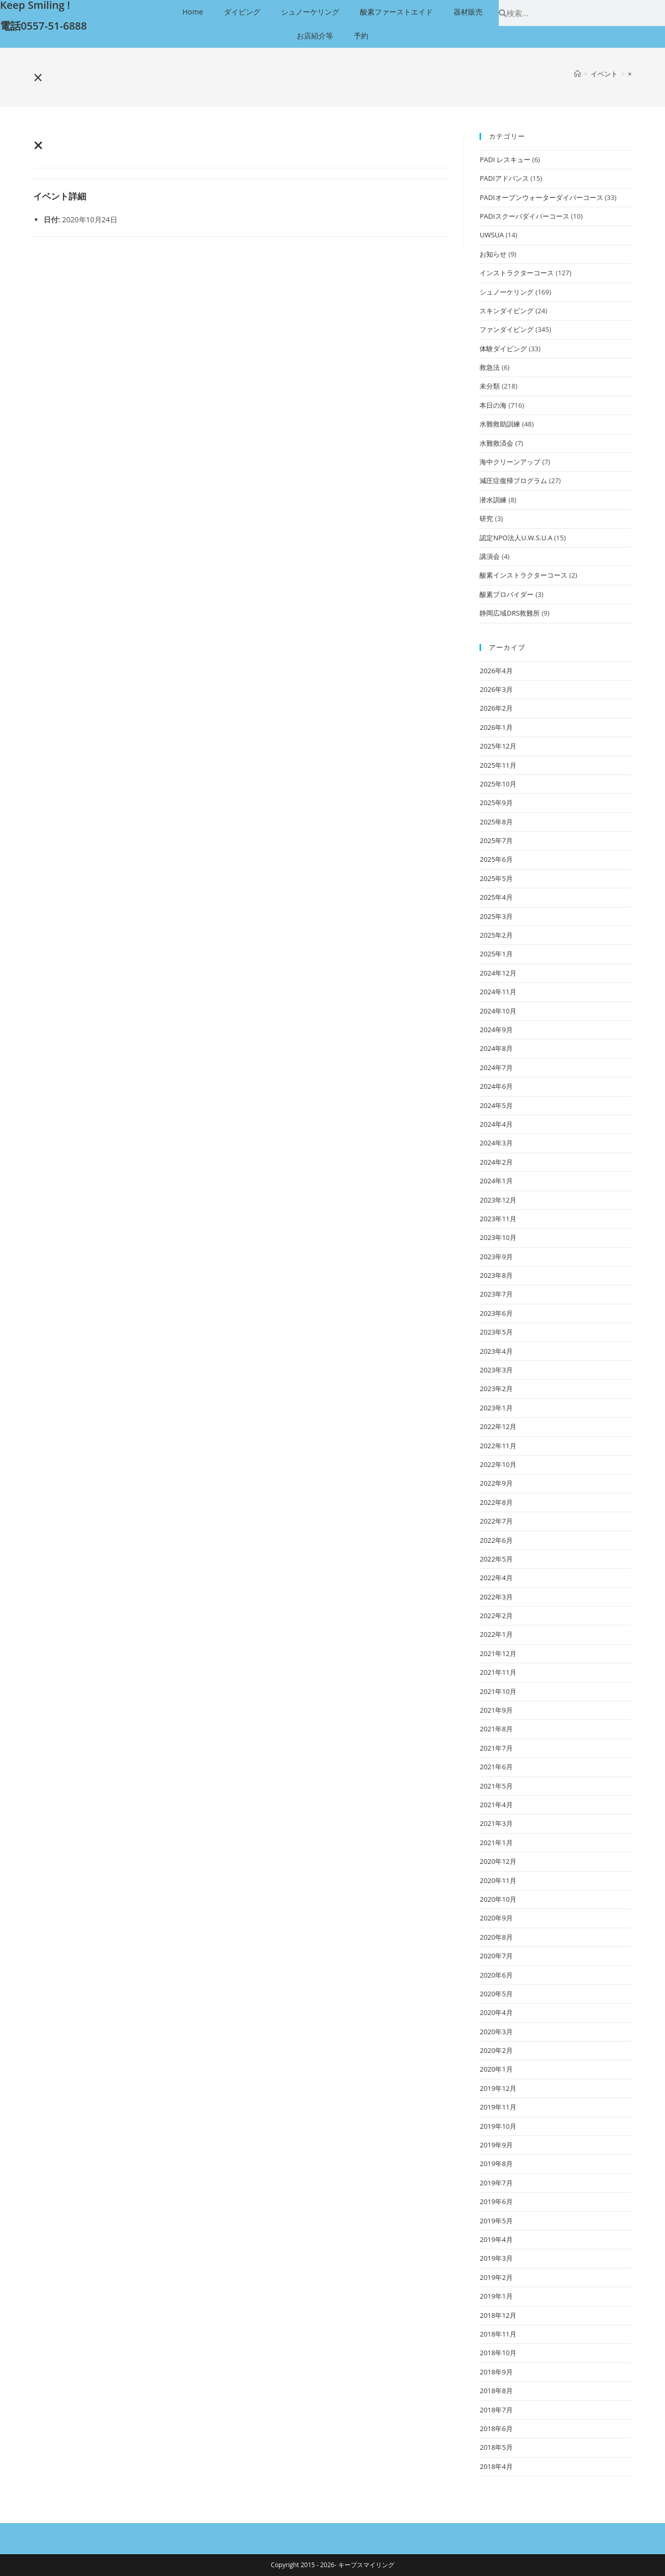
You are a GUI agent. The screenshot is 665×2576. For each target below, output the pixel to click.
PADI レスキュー (505, 159)
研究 (486, 518)
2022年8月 (496, 1502)
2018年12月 (498, 2315)
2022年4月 (496, 1577)
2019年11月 (498, 2107)
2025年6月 (496, 859)
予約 (361, 36)
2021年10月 (498, 1691)
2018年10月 (498, 2352)
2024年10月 (498, 1011)
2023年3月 (496, 1369)
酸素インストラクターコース (523, 575)
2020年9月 (496, 1918)
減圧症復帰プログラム (513, 480)
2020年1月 (496, 2069)
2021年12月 (498, 1653)
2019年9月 (496, 2145)
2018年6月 (496, 2428)
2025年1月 (496, 953)
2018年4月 (496, 2466)
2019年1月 (496, 2296)
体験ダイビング (503, 348)
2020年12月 (498, 1861)
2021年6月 (496, 1766)
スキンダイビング (507, 310)
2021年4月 (496, 1804)
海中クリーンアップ (510, 461)
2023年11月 (498, 1218)
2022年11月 (498, 1445)
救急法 (490, 367)
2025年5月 (496, 878)
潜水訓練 (493, 499)
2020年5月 (496, 1993)
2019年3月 (496, 2258)
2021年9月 (496, 1710)
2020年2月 (496, 2050)
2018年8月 (496, 2390)
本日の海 (493, 405)
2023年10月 (498, 1237)
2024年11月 (498, 991)
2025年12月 (498, 746)
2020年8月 (496, 1937)
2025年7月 (496, 840)
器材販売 (468, 12)
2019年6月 (496, 2201)
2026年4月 (496, 670)
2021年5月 (496, 1786)
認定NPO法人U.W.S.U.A (516, 537)
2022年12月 (498, 1426)
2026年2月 (496, 708)
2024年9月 (496, 1029)
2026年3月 (496, 689)
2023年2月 (496, 1388)
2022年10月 (498, 1464)
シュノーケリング (310, 12)
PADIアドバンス (504, 178)
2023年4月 (496, 1351)
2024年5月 (496, 1105)
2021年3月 (496, 1823)
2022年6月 (496, 1540)
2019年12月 (498, 2088)
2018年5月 (496, 2447)
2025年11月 (498, 765)
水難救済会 (496, 443)
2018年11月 (498, 2334)
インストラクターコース (517, 272)
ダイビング (242, 12)
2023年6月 (496, 1313)
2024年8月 (496, 1048)
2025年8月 (496, 821)
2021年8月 (496, 1728)
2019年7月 (496, 2182)
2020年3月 (496, 2031)
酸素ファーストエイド (396, 12)
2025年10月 (498, 784)
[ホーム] (577, 73)
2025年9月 (496, 802)
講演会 (490, 556)
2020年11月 (498, 1880)
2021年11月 (498, 1672)
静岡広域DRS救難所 (510, 613)
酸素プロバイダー (507, 594)
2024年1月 (496, 1180)
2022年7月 (496, 1521)
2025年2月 (496, 935)
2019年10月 (498, 2126)
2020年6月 (496, 1975)
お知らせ (493, 254)
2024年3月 (496, 1142)
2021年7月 (496, 1748)
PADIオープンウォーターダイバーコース (541, 197)
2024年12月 (498, 973)
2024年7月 (496, 1067)
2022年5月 (496, 1559)
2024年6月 (496, 1086)
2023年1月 (496, 1407)
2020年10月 (498, 1899)
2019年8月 (496, 2163)
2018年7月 (496, 2409)
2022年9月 (496, 1483)
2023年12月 (498, 1200)
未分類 (490, 386)
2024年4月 (496, 1124)
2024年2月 (496, 1162)
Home (192, 12)
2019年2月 (496, 2277)
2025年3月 (496, 916)
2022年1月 (496, 1634)
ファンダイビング (507, 329)
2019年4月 (496, 2239)
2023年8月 (496, 1275)
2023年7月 (496, 1294)
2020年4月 (496, 2012)
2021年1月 (496, 1842)
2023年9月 (496, 1256)
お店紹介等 (315, 36)
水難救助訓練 (500, 424)
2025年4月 (496, 897)
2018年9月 (496, 2372)
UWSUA (491, 234)
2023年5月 (496, 1332)
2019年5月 (496, 2220)
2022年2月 (496, 1615)
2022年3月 (496, 1596)
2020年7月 (496, 1955)
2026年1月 (496, 727)
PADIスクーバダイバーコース (524, 216)
